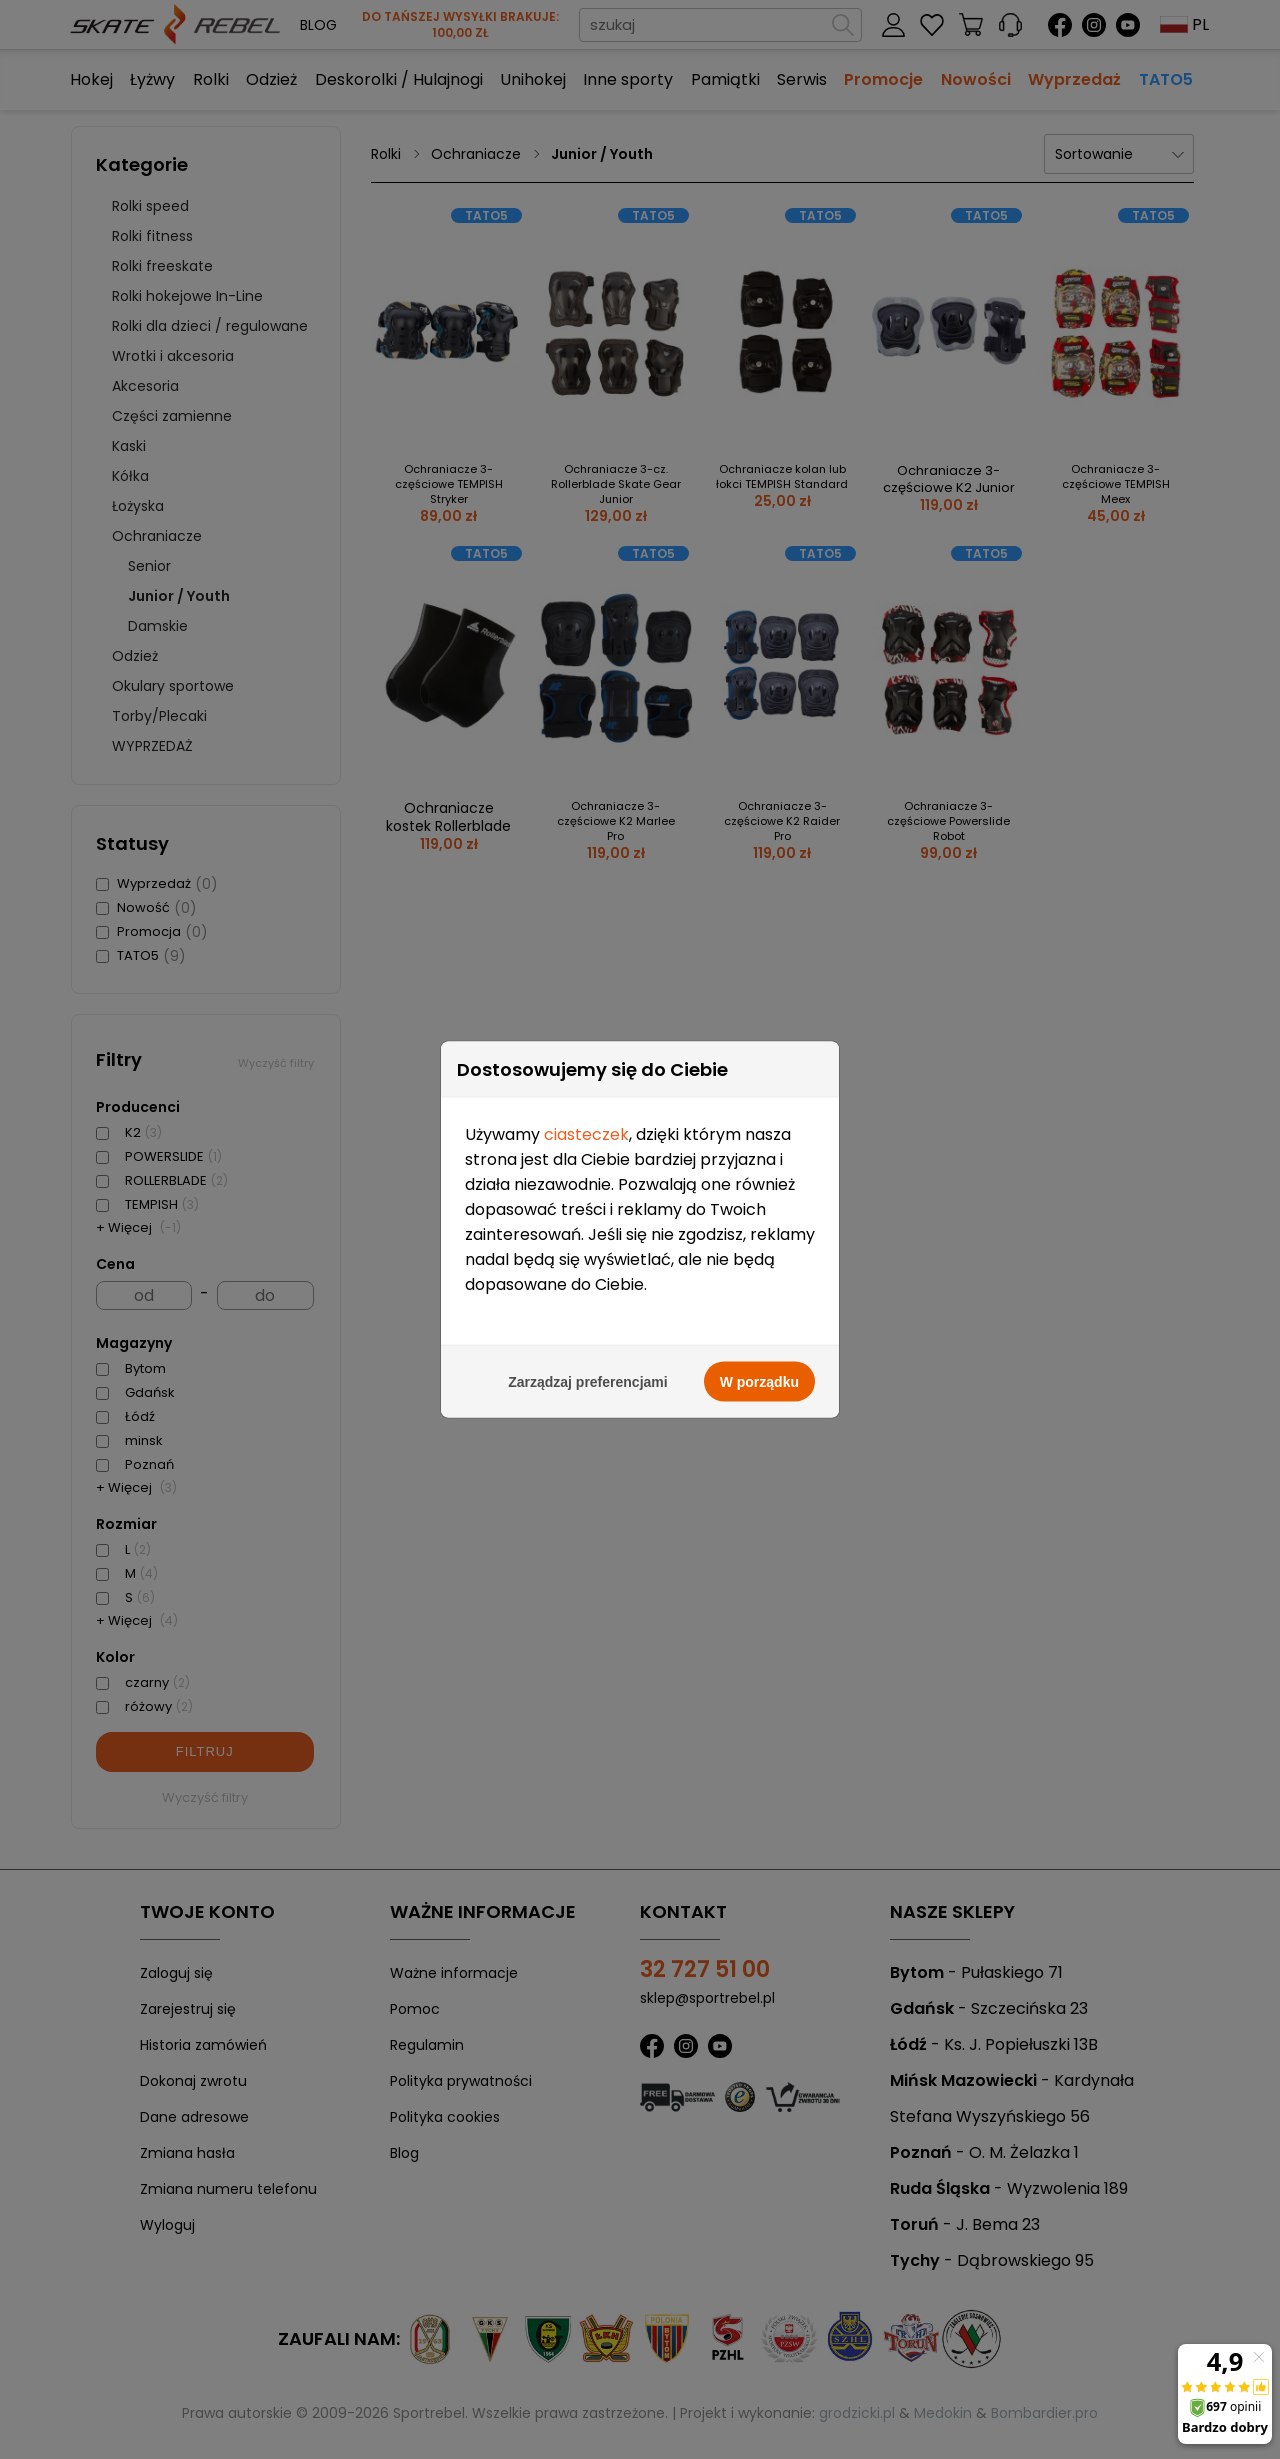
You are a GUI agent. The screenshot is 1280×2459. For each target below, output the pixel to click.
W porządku (759, 1288)
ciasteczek (586, 1040)
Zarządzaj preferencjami (588, 1288)
